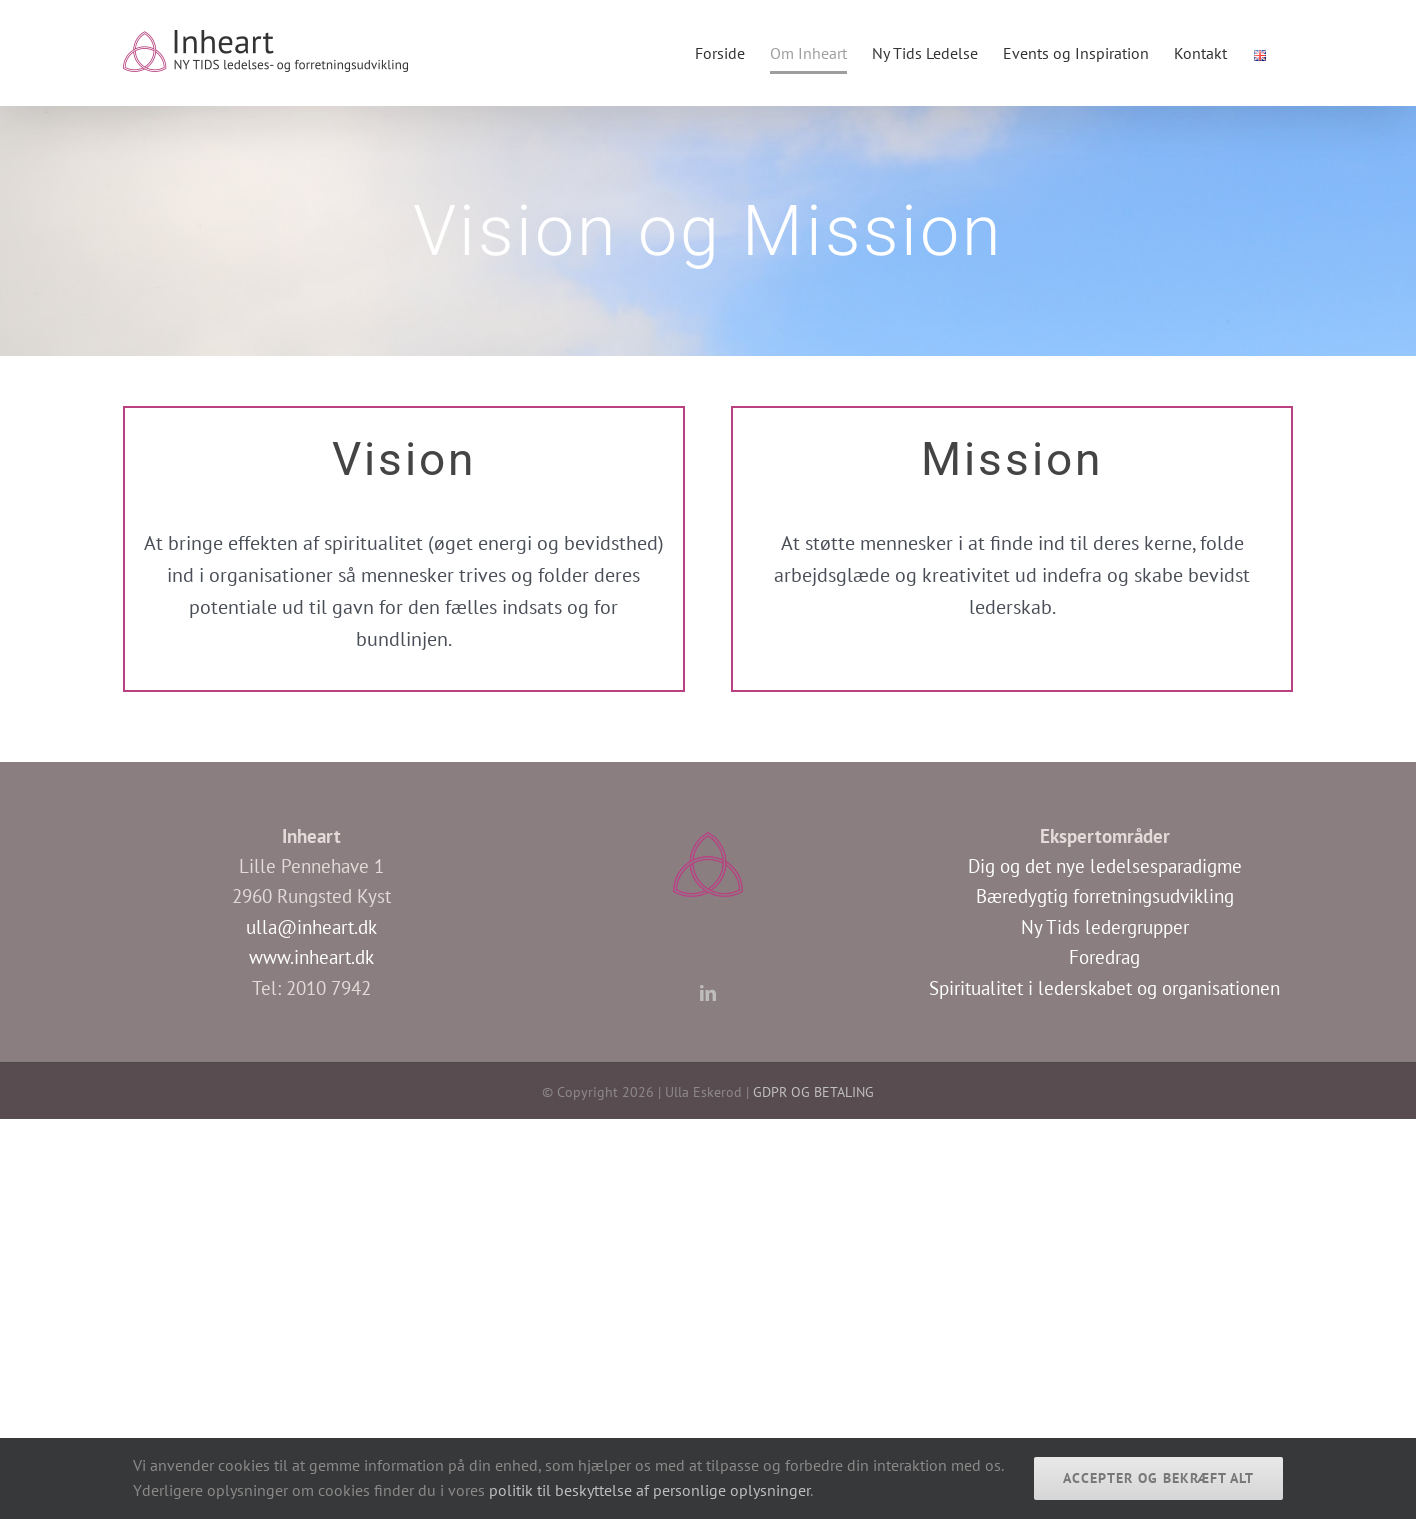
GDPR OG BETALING (813, 1092)
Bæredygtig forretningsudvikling (1105, 896)
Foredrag (1104, 957)
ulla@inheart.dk (311, 927)
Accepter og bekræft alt (1158, 1478)
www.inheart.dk (311, 957)
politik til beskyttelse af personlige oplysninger (649, 1490)
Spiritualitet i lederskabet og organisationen (1104, 988)
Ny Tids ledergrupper (1105, 927)
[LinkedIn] (708, 993)
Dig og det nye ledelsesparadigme (1105, 866)
